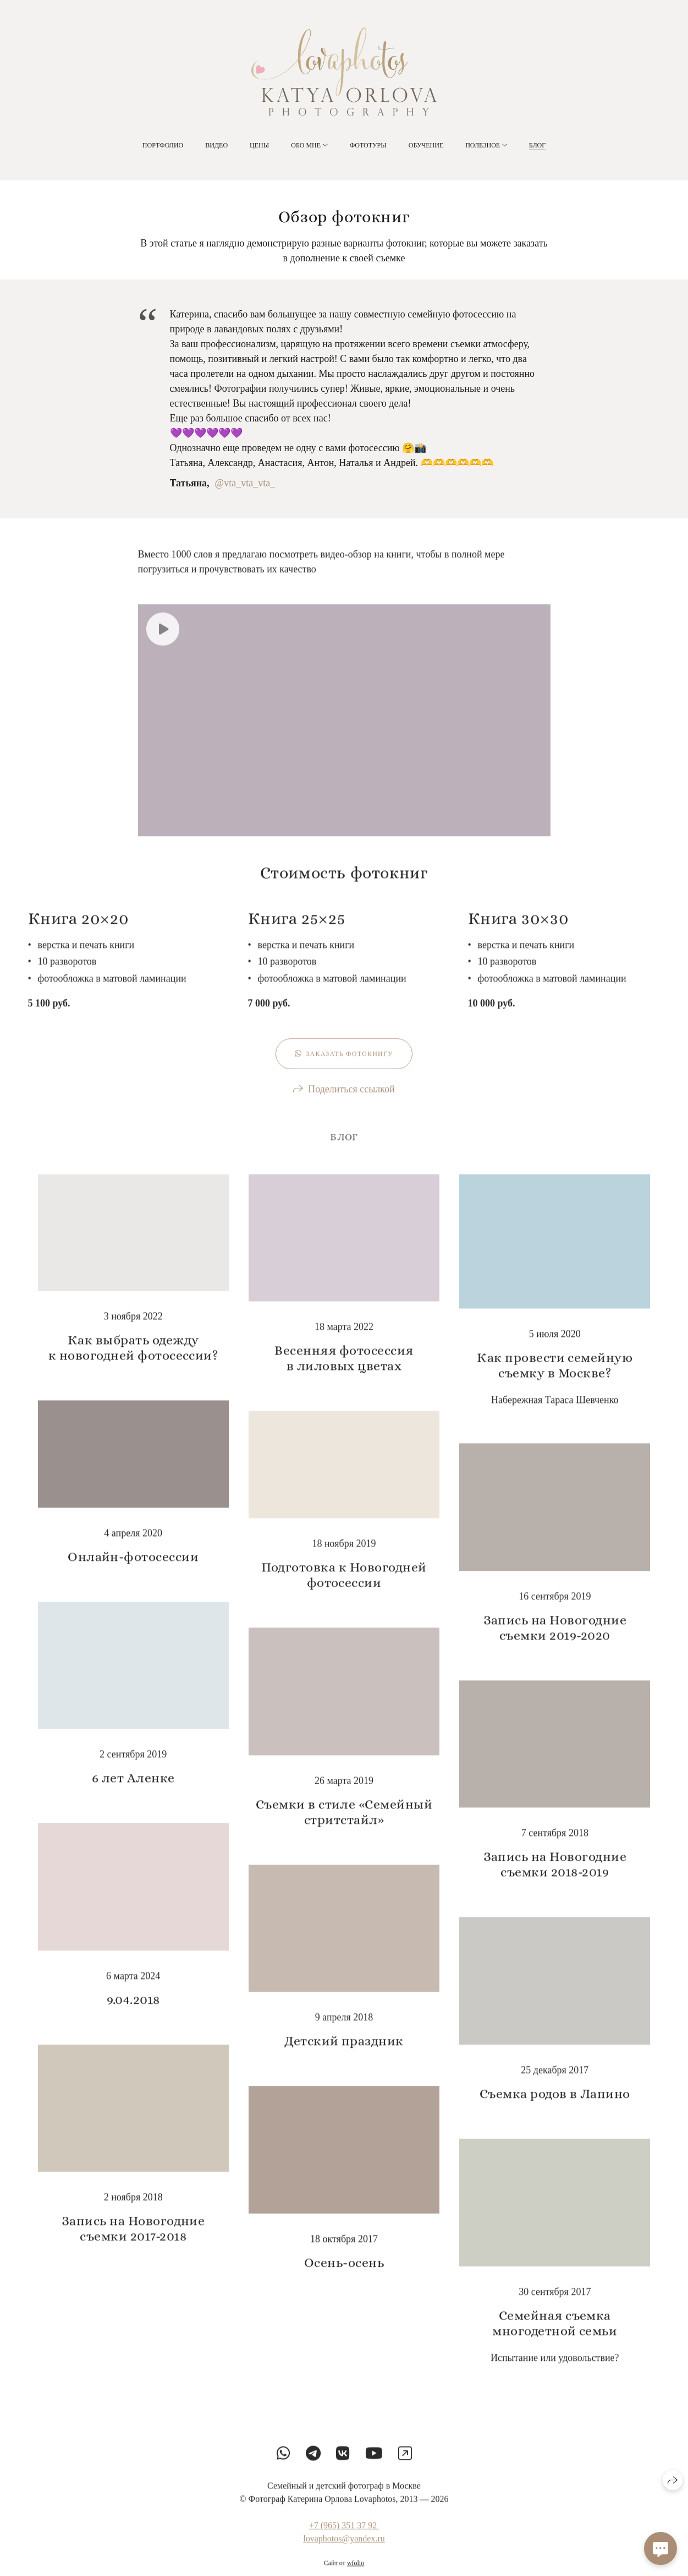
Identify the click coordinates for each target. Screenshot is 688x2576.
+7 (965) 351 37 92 (344, 2537)
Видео (216, 145)
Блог (537, 145)
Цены (259, 145)
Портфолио (162, 145)
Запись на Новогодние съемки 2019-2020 (555, 1639)
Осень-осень (344, 2274)
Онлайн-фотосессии (133, 1568)
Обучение (426, 145)
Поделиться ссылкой (351, 1100)
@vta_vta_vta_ (245, 483)
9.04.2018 (133, 2011)
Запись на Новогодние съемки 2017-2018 (133, 2240)
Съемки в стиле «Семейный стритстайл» (344, 1823)
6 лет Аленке (133, 1789)
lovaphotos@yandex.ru (343, 2550)
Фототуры (368, 145)
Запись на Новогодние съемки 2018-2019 (555, 1876)
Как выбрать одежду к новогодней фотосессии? (133, 1359)
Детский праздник (344, 2052)
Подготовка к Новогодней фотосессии (343, 1586)
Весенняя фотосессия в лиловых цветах (343, 1370)
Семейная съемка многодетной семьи (554, 2335)
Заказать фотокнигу (344, 1066)
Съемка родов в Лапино (555, 2105)
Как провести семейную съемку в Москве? (554, 1377)
